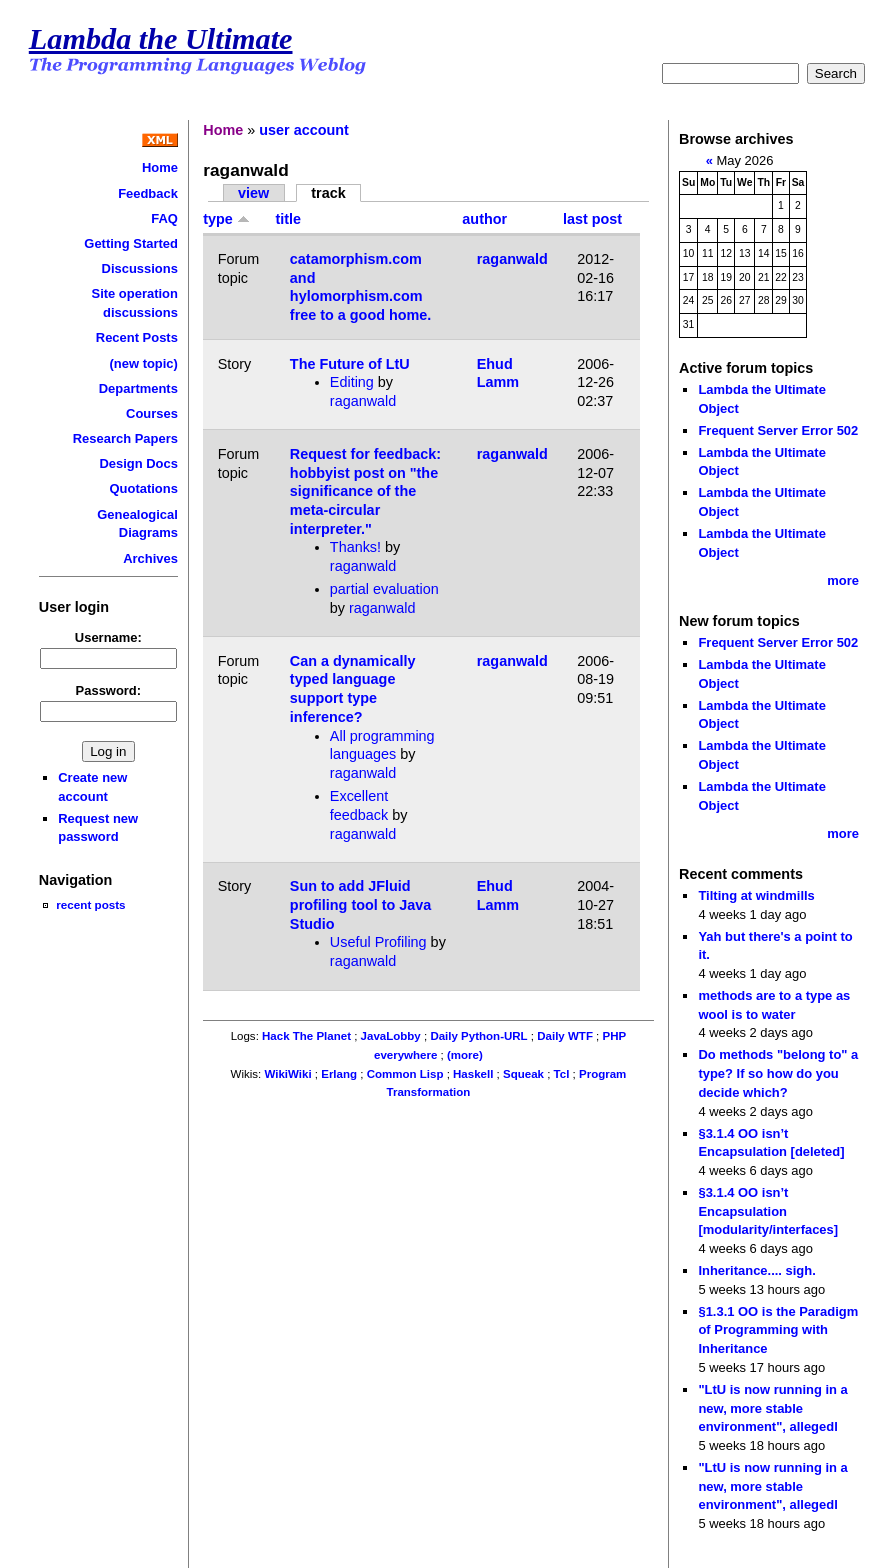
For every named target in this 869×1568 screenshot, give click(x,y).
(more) (465, 1055)
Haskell (473, 1074)
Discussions (140, 268)
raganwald (512, 259)
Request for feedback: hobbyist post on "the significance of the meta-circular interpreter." (365, 491)
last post (592, 219)
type (226, 219)
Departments (138, 388)
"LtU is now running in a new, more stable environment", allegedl (772, 1408)
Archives (150, 558)
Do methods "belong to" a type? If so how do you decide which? (778, 1073)
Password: (109, 690)
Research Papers (125, 438)
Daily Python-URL (478, 1036)
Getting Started (131, 243)
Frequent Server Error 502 (778, 430)
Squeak (523, 1074)
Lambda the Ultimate (161, 39)
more (843, 580)
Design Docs (138, 463)
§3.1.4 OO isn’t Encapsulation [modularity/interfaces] (768, 1211)
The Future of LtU (350, 364)
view (253, 193)
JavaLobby (391, 1036)
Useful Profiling (378, 942)
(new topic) (144, 363)
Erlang (339, 1074)
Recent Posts (137, 337)
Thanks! (355, 547)
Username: (108, 637)
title (288, 219)
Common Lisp (405, 1074)
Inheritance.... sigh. (756, 1270)
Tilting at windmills (756, 895)
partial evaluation (384, 589)
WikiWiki (287, 1074)
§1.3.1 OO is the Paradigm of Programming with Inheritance (778, 1330)
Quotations (144, 488)
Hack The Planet (306, 1036)
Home (160, 167)
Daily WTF (565, 1036)
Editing (352, 382)
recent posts (90, 904)
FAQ (164, 218)
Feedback (148, 193)
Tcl (562, 1074)
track (328, 193)
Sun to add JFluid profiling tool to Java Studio (361, 904)
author (484, 219)
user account (304, 130)
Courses (152, 413)
